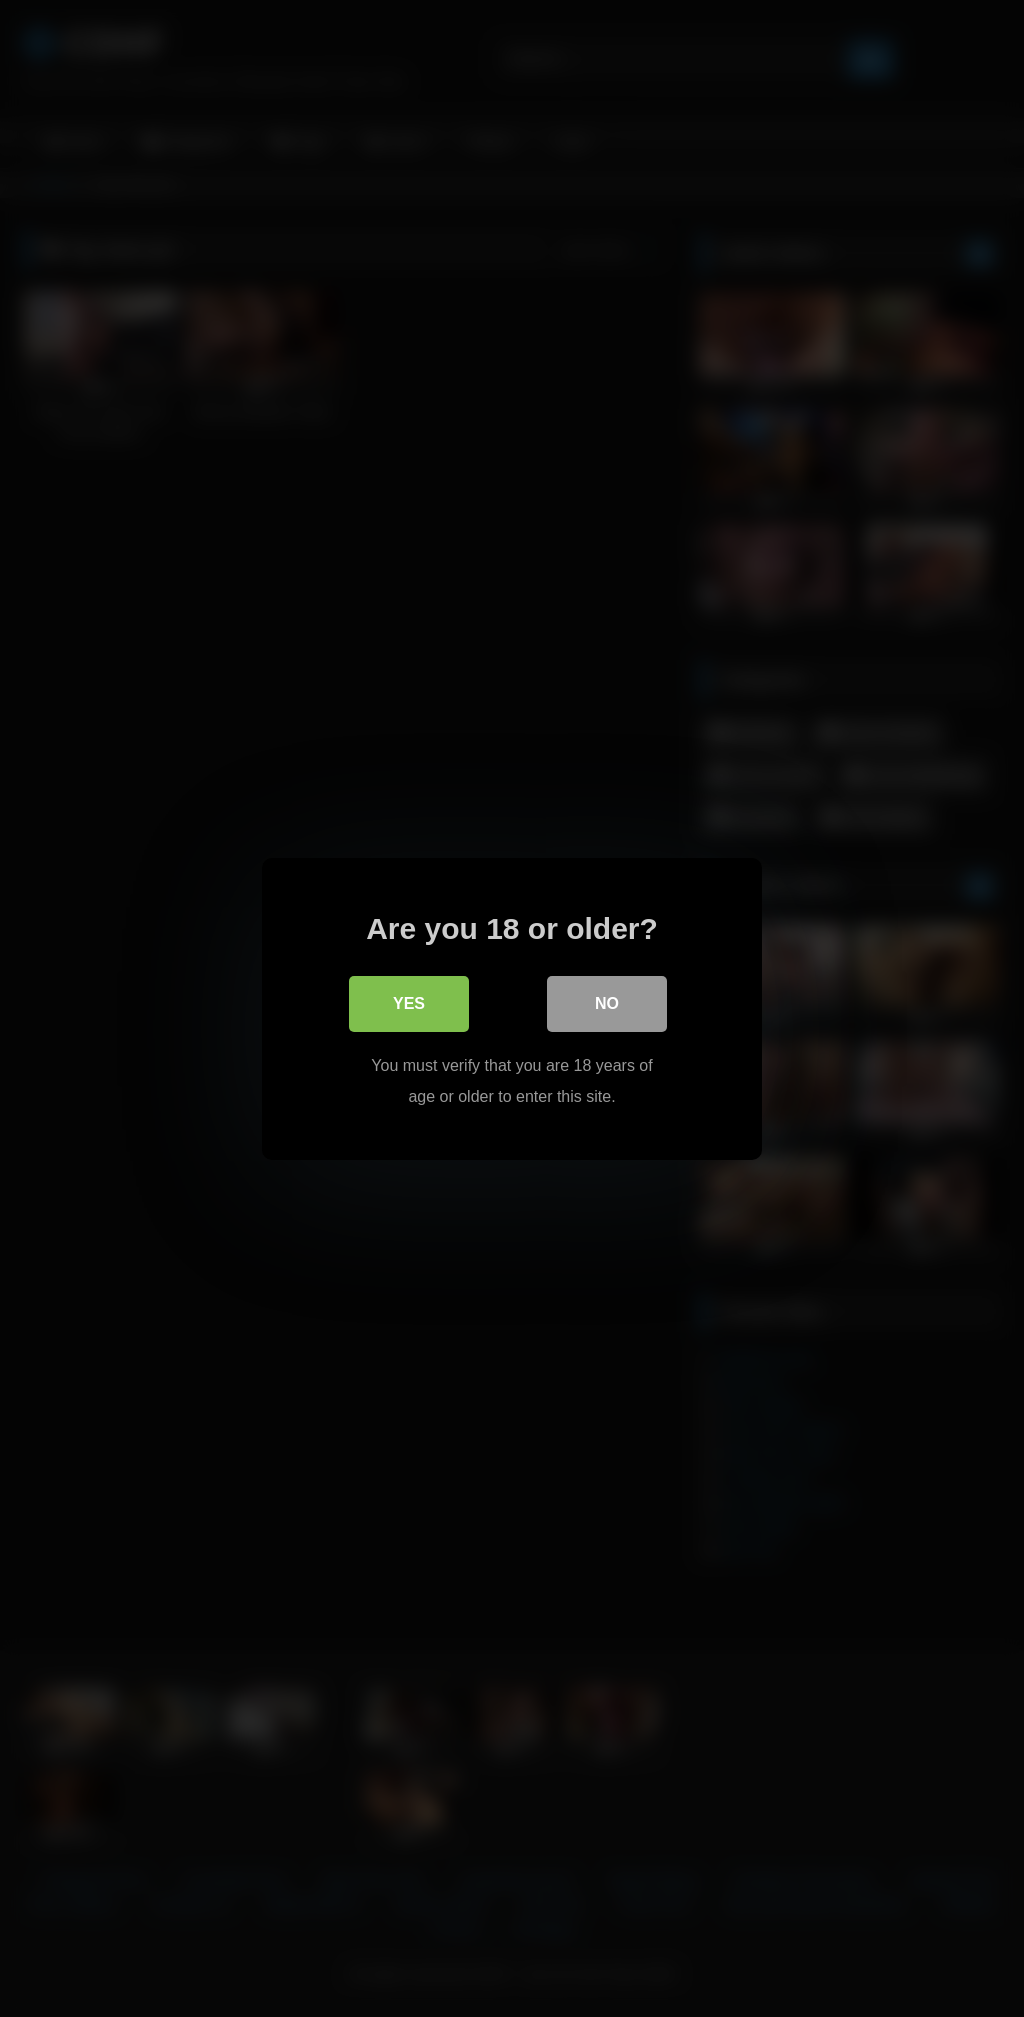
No (607, 1003)
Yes (409, 1003)
